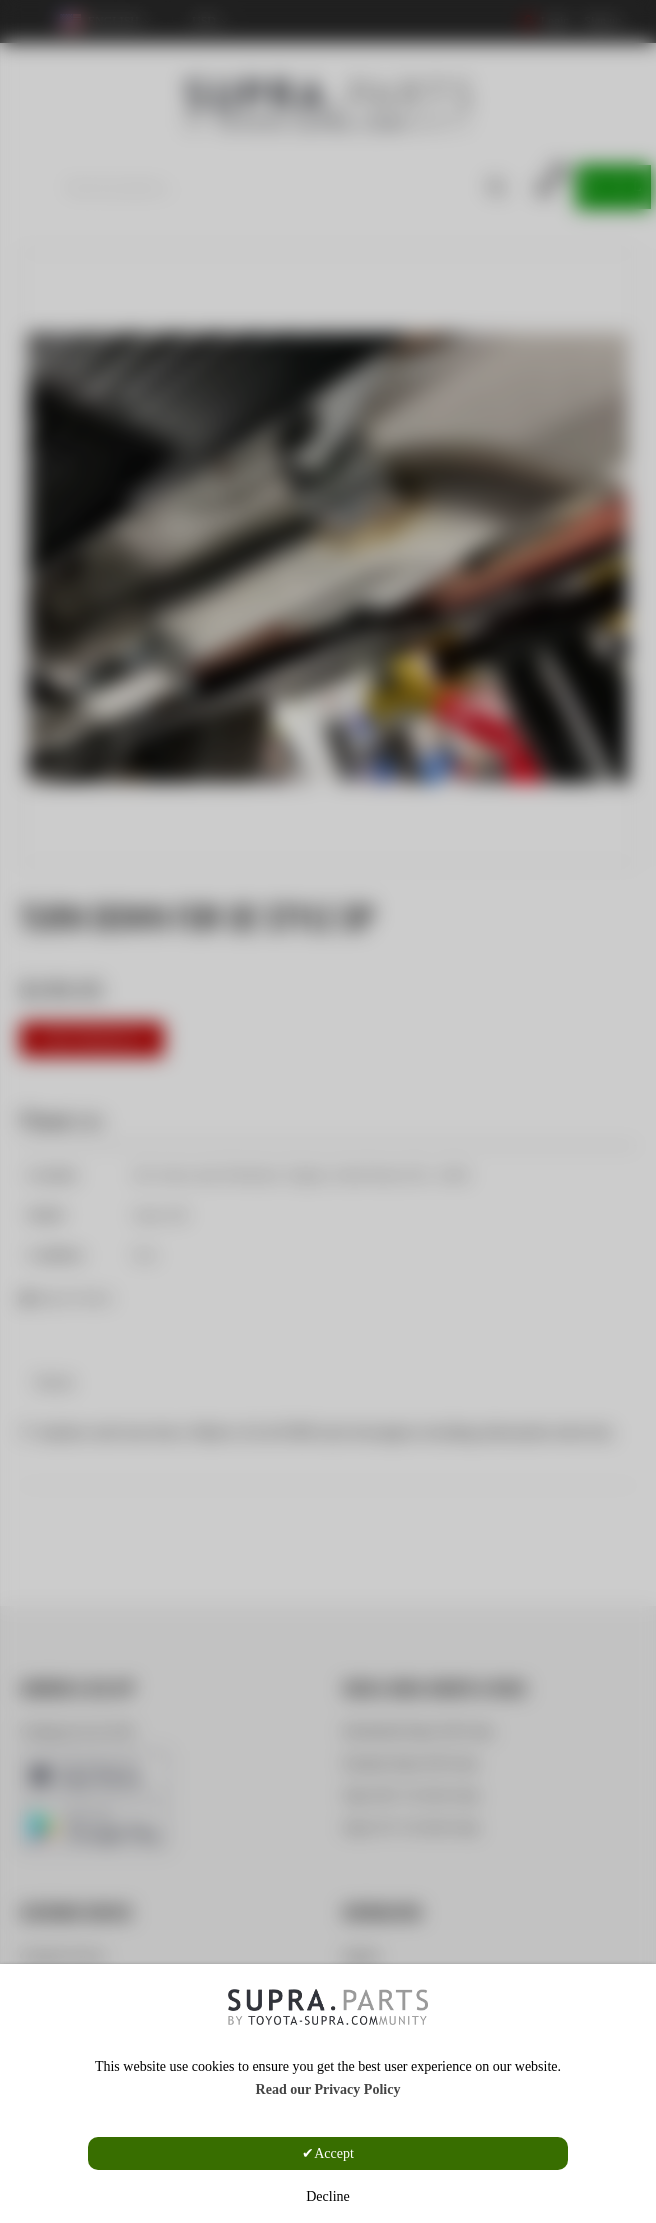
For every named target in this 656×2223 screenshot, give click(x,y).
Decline (328, 2196)
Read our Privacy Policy (328, 2089)
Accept (334, 2153)
